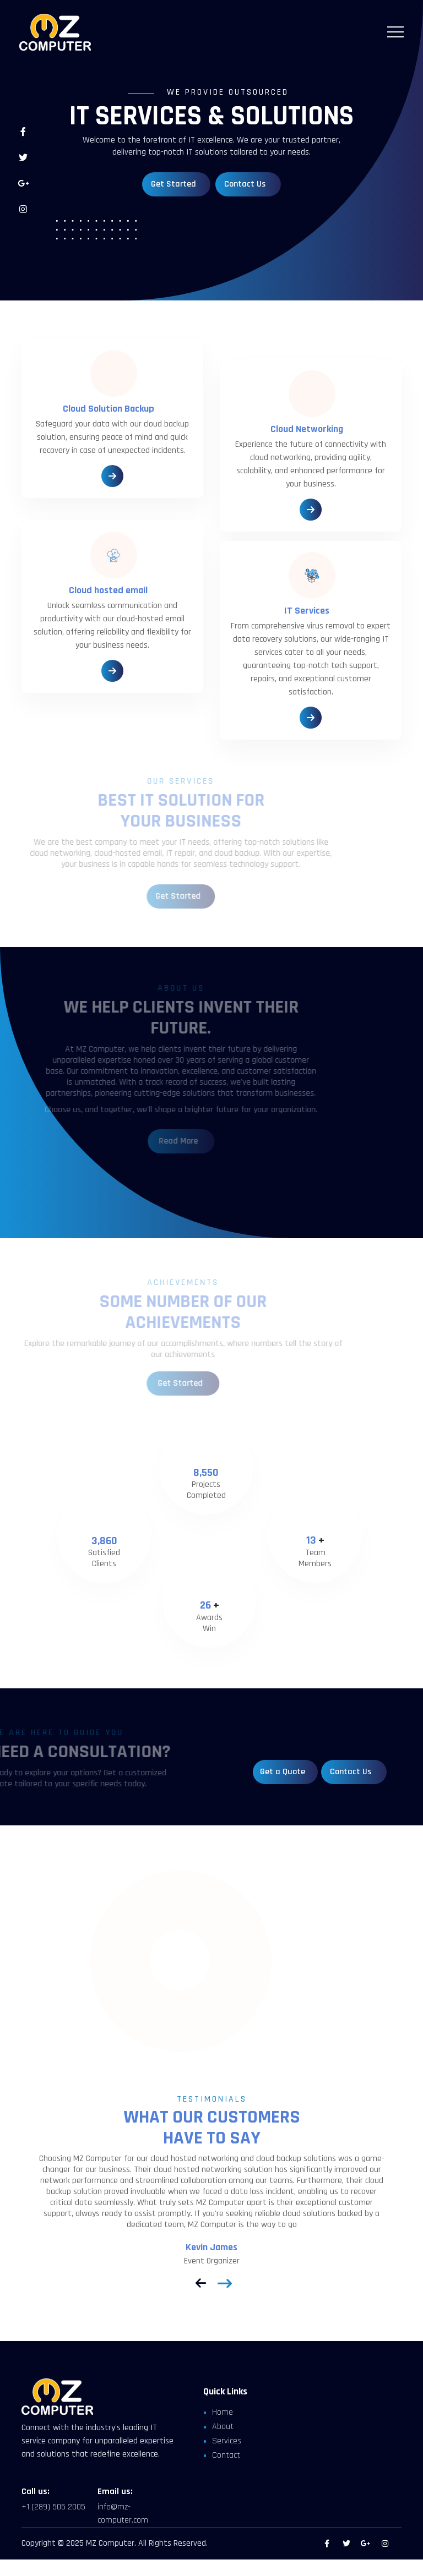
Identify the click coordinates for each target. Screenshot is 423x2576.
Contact (226, 2455)
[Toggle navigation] (395, 32)
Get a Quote (283, 1772)
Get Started (169, 184)
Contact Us (240, 184)
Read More (161, 1141)
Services (226, 2441)
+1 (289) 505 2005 (53, 2507)
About (223, 2426)
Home (222, 2412)
